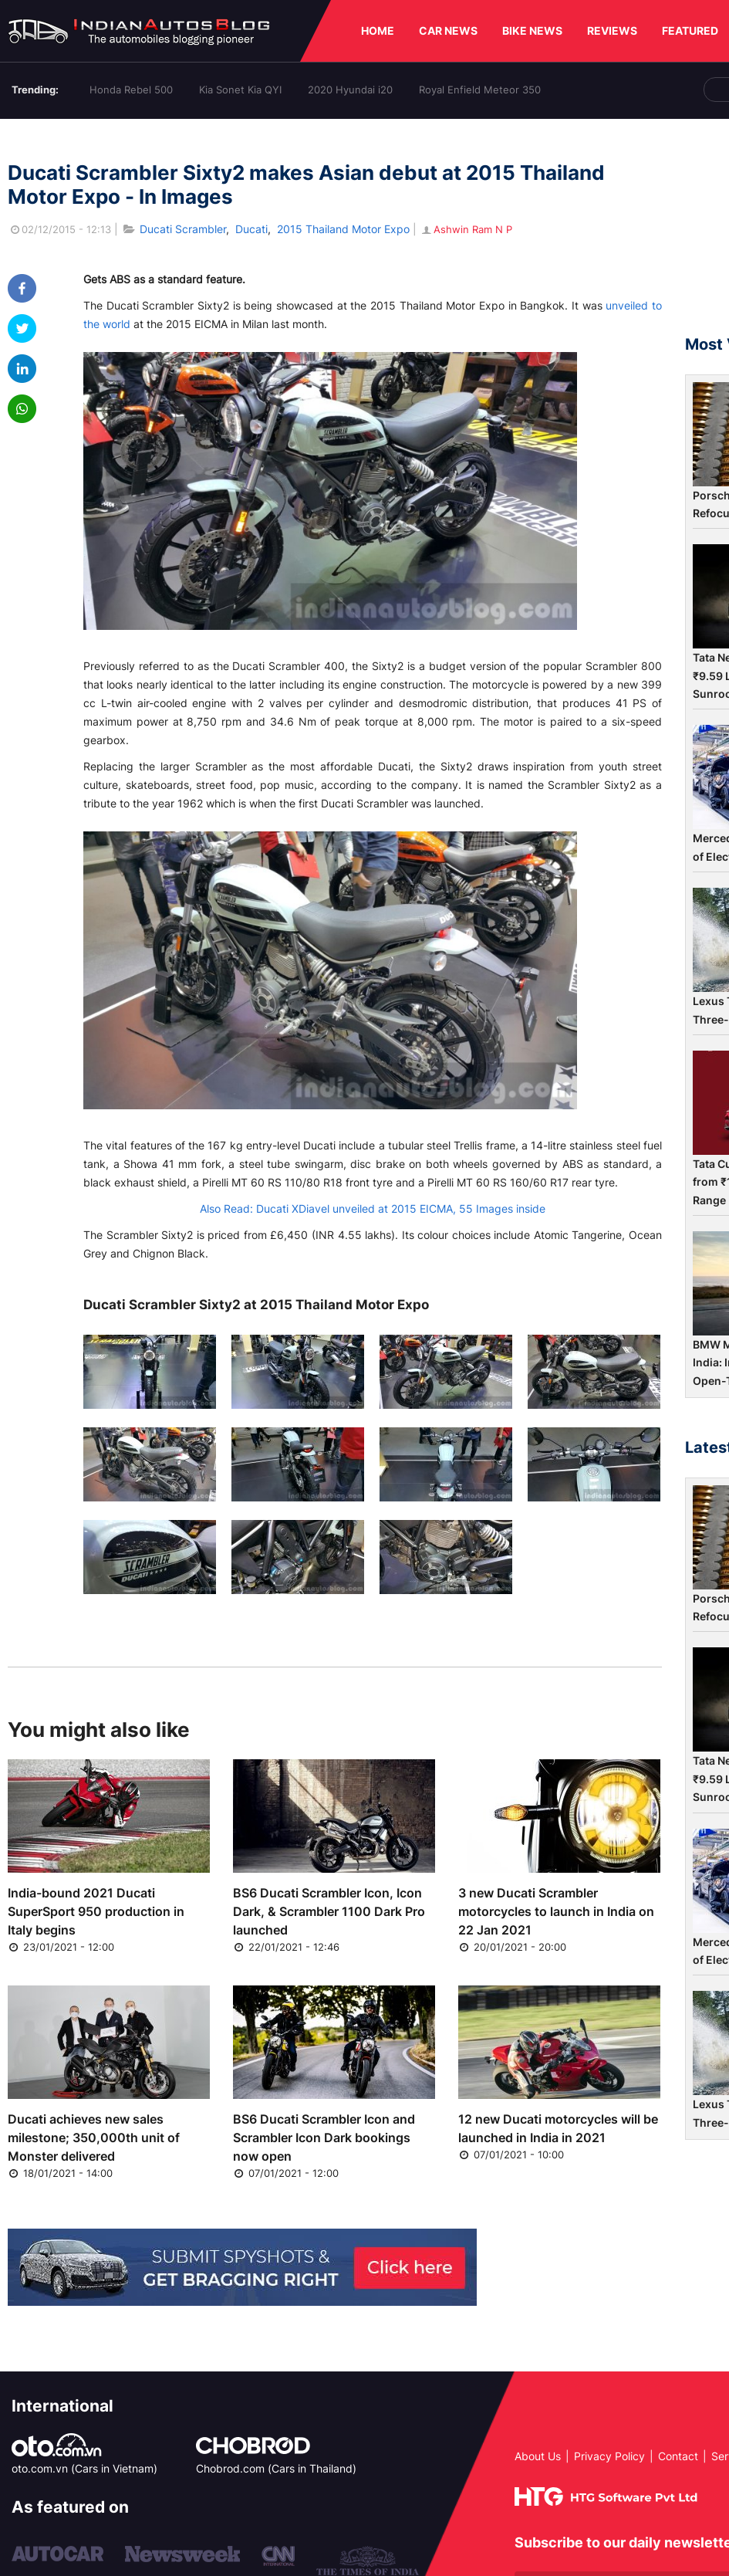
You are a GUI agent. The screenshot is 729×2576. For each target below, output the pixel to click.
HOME (377, 30)
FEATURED (690, 30)
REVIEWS (612, 30)
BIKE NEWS (532, 30)
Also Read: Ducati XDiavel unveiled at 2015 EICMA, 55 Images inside (372, 1208)
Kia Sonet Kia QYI (240, 89)
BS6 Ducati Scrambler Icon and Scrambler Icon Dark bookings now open (324, 2137)
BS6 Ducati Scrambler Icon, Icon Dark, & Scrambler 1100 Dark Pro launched (329, 1911)
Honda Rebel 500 (131, 89)
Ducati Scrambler (183, 228)
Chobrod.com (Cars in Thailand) (276, 2468)
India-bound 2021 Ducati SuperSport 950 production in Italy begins (96, 1911)
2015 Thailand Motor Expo (343, 228)
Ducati (251, 228)
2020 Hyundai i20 (350, 89)
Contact (678, 2456)
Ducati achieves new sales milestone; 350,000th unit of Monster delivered (94, 2137)
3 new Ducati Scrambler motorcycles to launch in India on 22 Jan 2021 (556, 1911)
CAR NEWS (448, 30)
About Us (538, 2456)
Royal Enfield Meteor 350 (480, 89)
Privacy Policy (609, 2456)
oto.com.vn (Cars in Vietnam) (84, 2468)
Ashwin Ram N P (466, 229)
